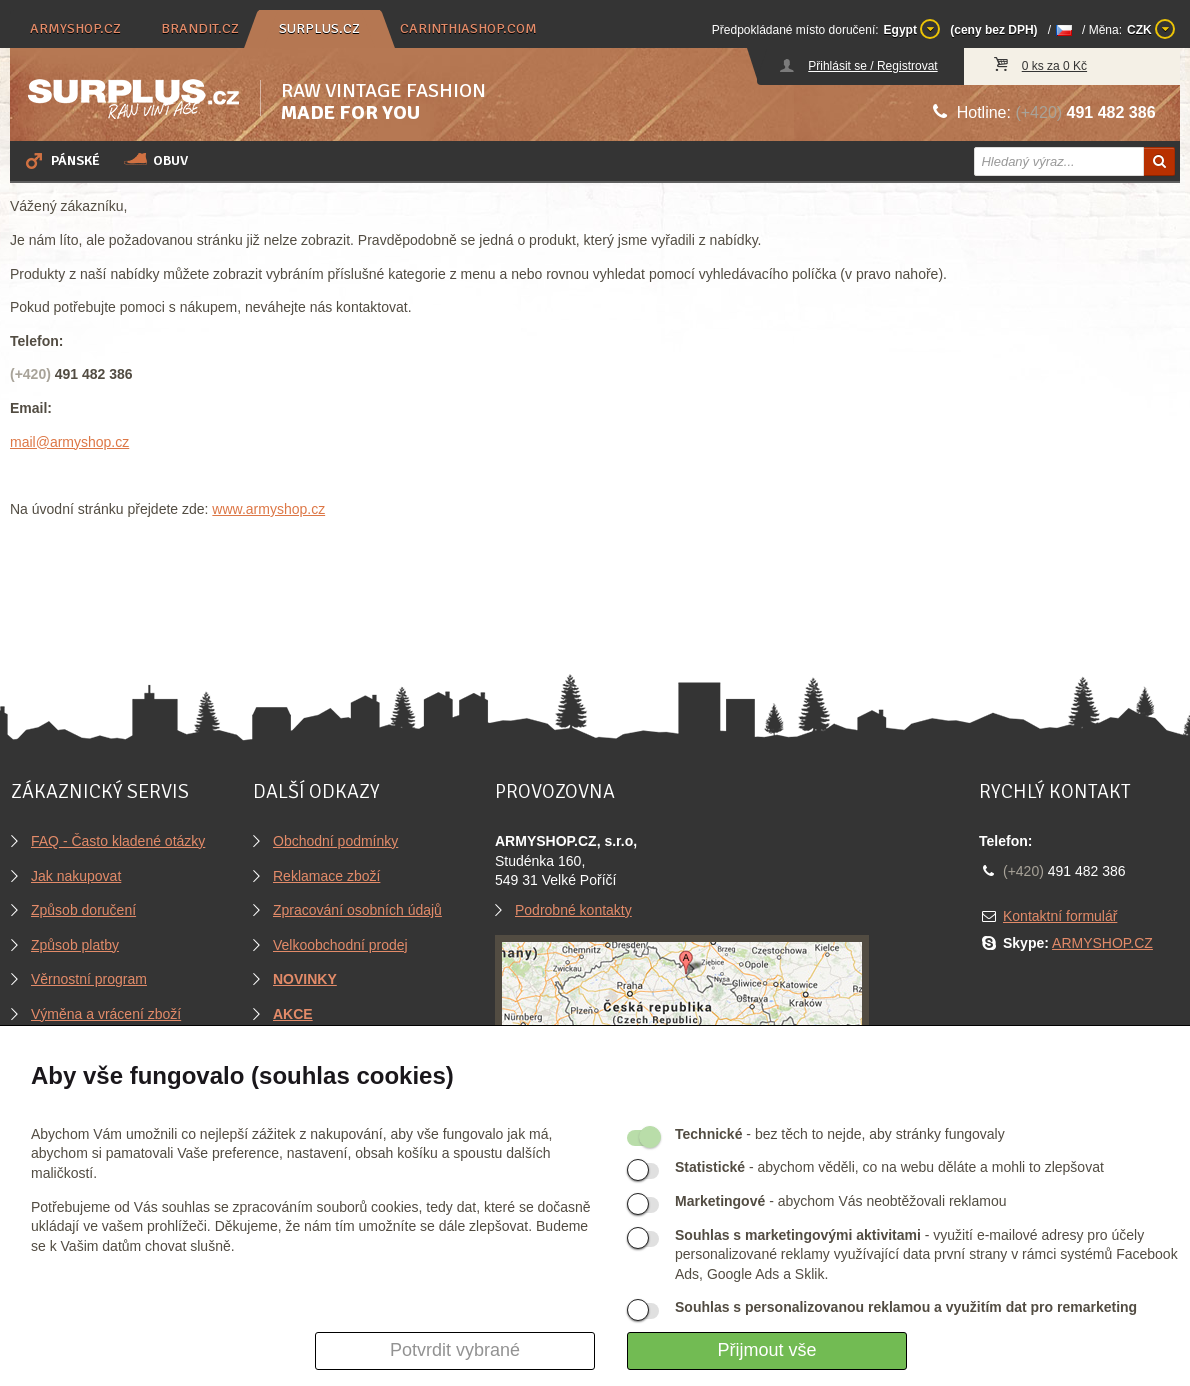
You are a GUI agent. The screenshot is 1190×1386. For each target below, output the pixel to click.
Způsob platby (75, 945)
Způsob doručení (83, 910)
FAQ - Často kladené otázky (118, 841)
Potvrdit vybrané (455, 1350)
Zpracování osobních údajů (357, 910)
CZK (1151, 29)
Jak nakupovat (76, 876)
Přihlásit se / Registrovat (872, 66)
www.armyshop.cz (268, 509)
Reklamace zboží (326, 876)
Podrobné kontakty (573, 910)
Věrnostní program (89, 979)
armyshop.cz (75, 28)
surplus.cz (319, 28)
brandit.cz (200, 28)
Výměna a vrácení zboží (106, 1014)
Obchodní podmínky (335, 841)
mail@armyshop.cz (69, 442)
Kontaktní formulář (1060, 916)
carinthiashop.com (468, 28)
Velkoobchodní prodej (340, 945)
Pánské (61, 160)
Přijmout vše (766, 1350)
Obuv (156, 160)
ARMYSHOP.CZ (1102, 943)
